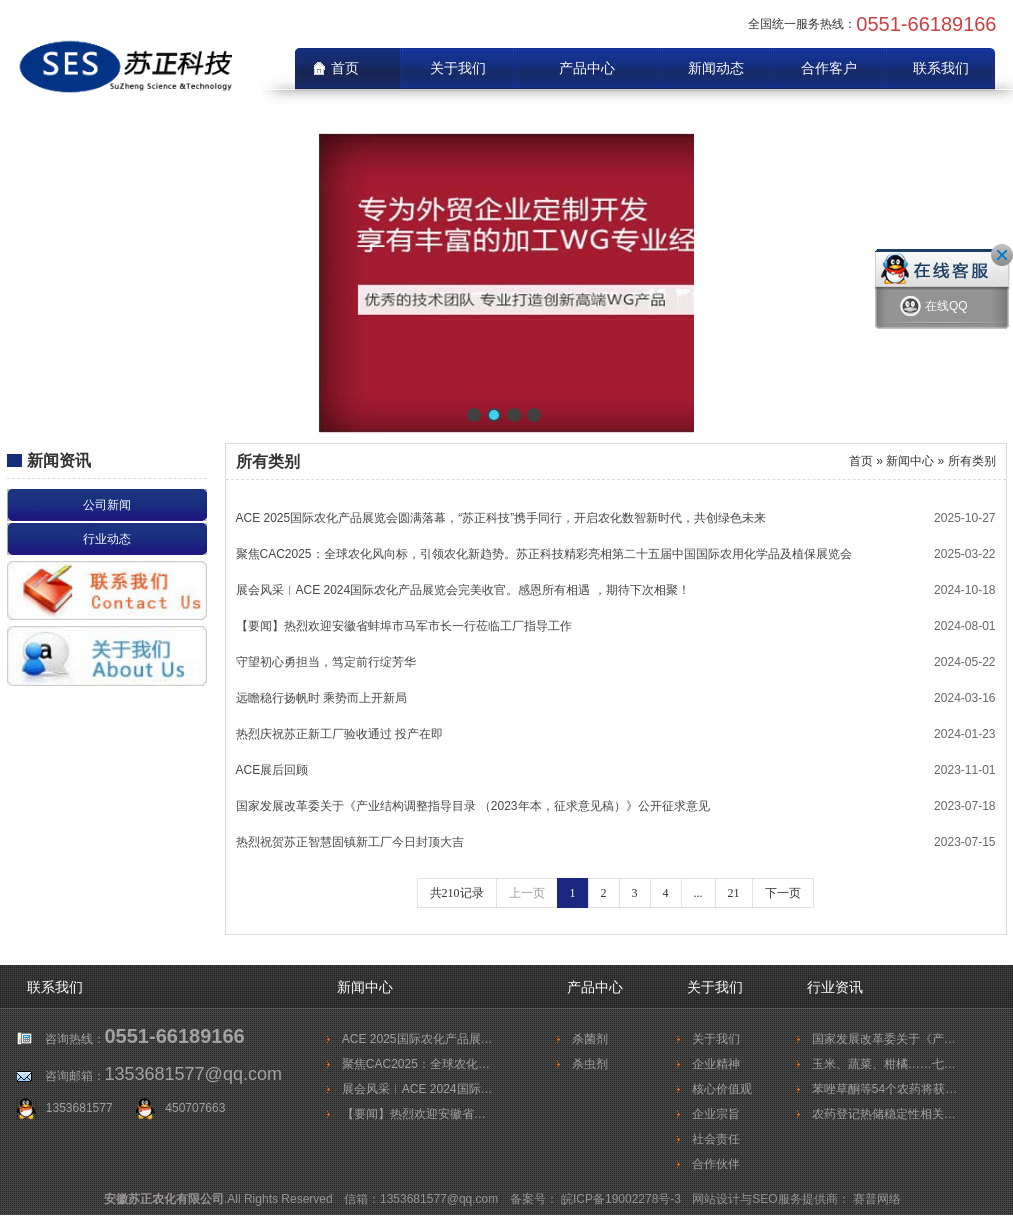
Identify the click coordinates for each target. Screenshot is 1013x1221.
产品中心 (587, 68)
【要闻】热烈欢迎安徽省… (414, 1114)
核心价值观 (722, 1089)
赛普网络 (877, 1199)
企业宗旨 (716, 1114)
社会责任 (716, 1139)
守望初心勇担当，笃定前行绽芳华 (326, 662)
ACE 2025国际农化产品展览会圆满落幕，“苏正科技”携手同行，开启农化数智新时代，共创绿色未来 (501, 518)
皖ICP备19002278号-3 (622, 1199)
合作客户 (829, 68)
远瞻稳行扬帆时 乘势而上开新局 (321, 698)
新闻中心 (910, 461)
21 (734, 893)
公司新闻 (107, 505)
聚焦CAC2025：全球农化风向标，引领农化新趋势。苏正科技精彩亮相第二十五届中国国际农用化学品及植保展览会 (544, 554)
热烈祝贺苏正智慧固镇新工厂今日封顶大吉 (350, 842)
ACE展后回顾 (272, 770)
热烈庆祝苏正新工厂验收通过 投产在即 (339, 734)
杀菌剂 (590, 1039)
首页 (861, 461)
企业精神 (716, 1064)
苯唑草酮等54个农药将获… (884, 1089)
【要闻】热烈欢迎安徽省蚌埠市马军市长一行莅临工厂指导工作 (404, 626)
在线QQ (934, 309)
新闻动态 (716, 68)
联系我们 (941, 68)
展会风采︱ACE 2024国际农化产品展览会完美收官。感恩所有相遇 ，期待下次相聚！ (463, 590)
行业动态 (107, 539)
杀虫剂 (590, 1064)
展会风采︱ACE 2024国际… (417, 1089)
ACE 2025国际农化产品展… (417, 1039)
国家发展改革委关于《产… (884, 1039)
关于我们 (458, 68)
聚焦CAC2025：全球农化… (416, 1064)
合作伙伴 (716, 1164)
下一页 (783, 893)
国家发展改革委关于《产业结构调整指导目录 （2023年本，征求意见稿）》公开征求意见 (473, 806)
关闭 (1002, 255)
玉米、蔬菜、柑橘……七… (884, 1064)
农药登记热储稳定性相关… (884, 1114)
